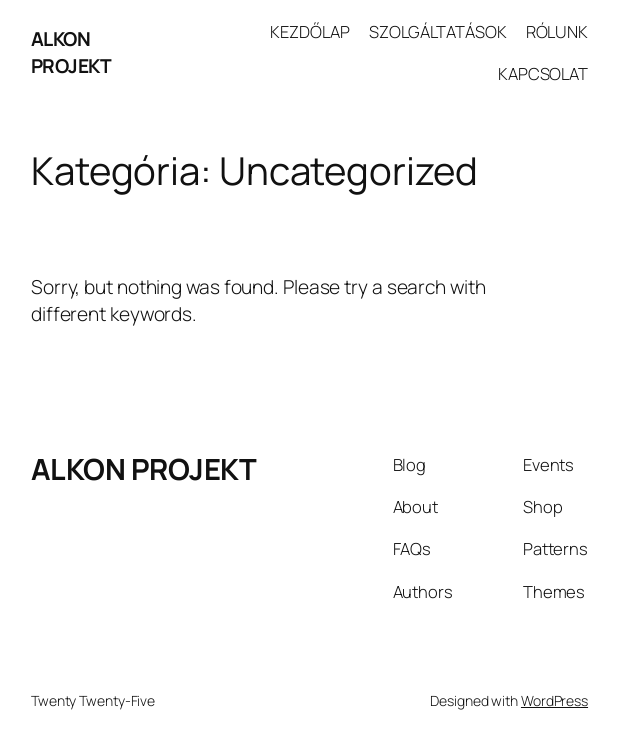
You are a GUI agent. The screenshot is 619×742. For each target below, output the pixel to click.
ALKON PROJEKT (71, 52)
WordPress (554, 700)
